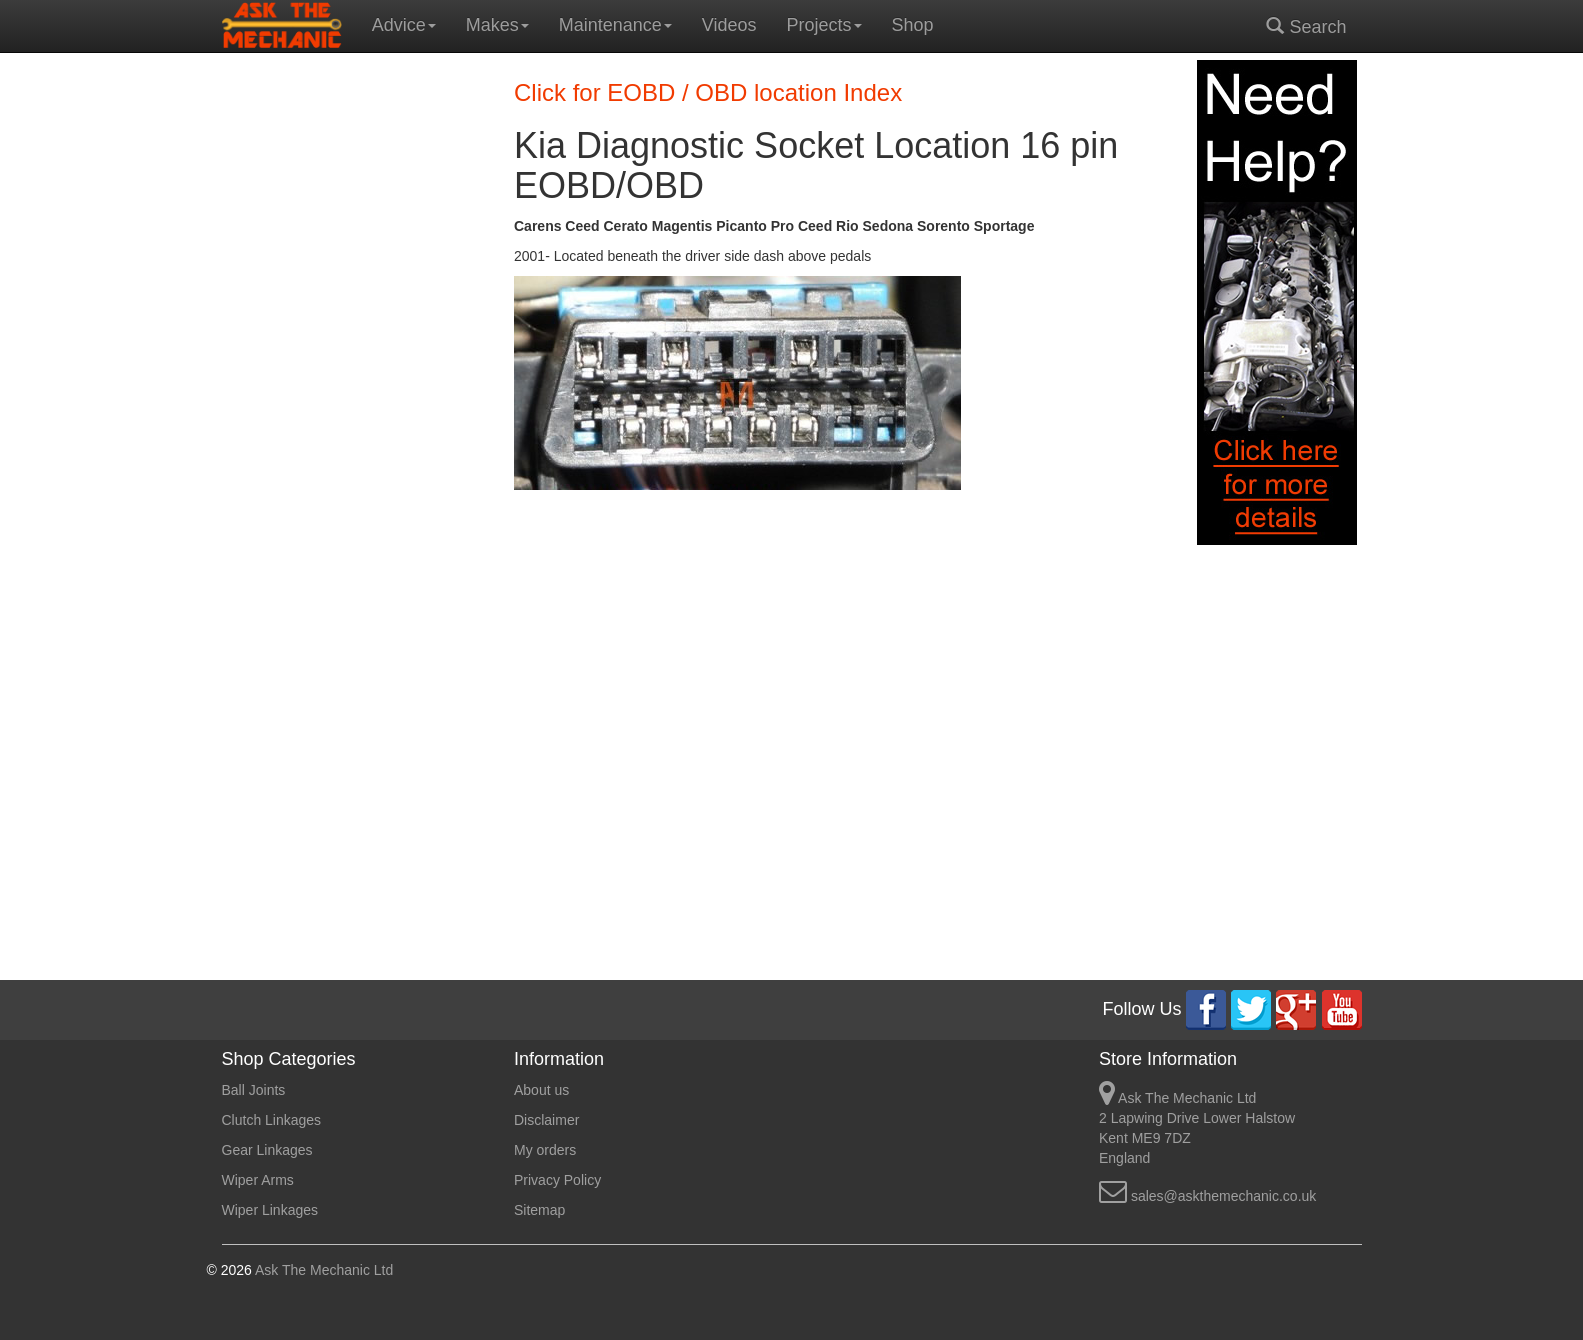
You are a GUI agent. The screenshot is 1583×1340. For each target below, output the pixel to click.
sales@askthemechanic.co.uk (1223, 1196)
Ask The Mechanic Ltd (322, 1270)
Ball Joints (254, 1090)
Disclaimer (546, 1120)
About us (541, 1090)
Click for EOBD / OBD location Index (708, 92)
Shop (913, 25)
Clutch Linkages (272, 1120)
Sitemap (539, 1210)
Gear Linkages (267, 1150)
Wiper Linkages (270, 1210)
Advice (404, 25)
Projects (824, 25)
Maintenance (615, 25)
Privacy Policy (557, 1180)
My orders (545, 1150)
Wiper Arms (258, 1180)
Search (1306, 26)
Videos (729, 25)
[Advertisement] (353, 360)
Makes (497, 25)
